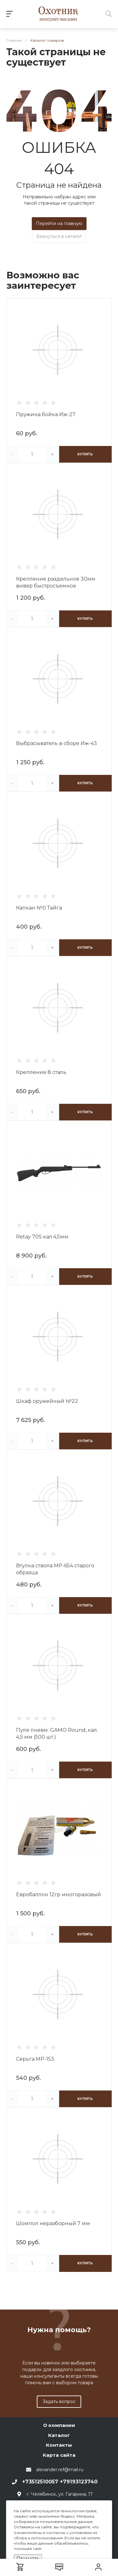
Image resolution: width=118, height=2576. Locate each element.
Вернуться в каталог (59, 236)
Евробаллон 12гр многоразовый (58, 1894)
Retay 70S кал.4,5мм (42, 1237)
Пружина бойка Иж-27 (46, 414)
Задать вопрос (59, 2401)
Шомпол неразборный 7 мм (53, 2223)
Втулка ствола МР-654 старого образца (55, 1569)
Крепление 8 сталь (41, 1072)
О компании (59, 2425)
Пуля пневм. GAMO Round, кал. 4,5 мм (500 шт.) (57, 1733)
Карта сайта (59, 2455)
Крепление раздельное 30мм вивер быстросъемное (55, 582)
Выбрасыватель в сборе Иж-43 (56, 743)
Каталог (59, 2435)
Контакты (59, 2445)
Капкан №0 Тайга (39, 908)
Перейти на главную (59, 223)
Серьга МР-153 (35, 2059)
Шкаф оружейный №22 (47, 1401)
